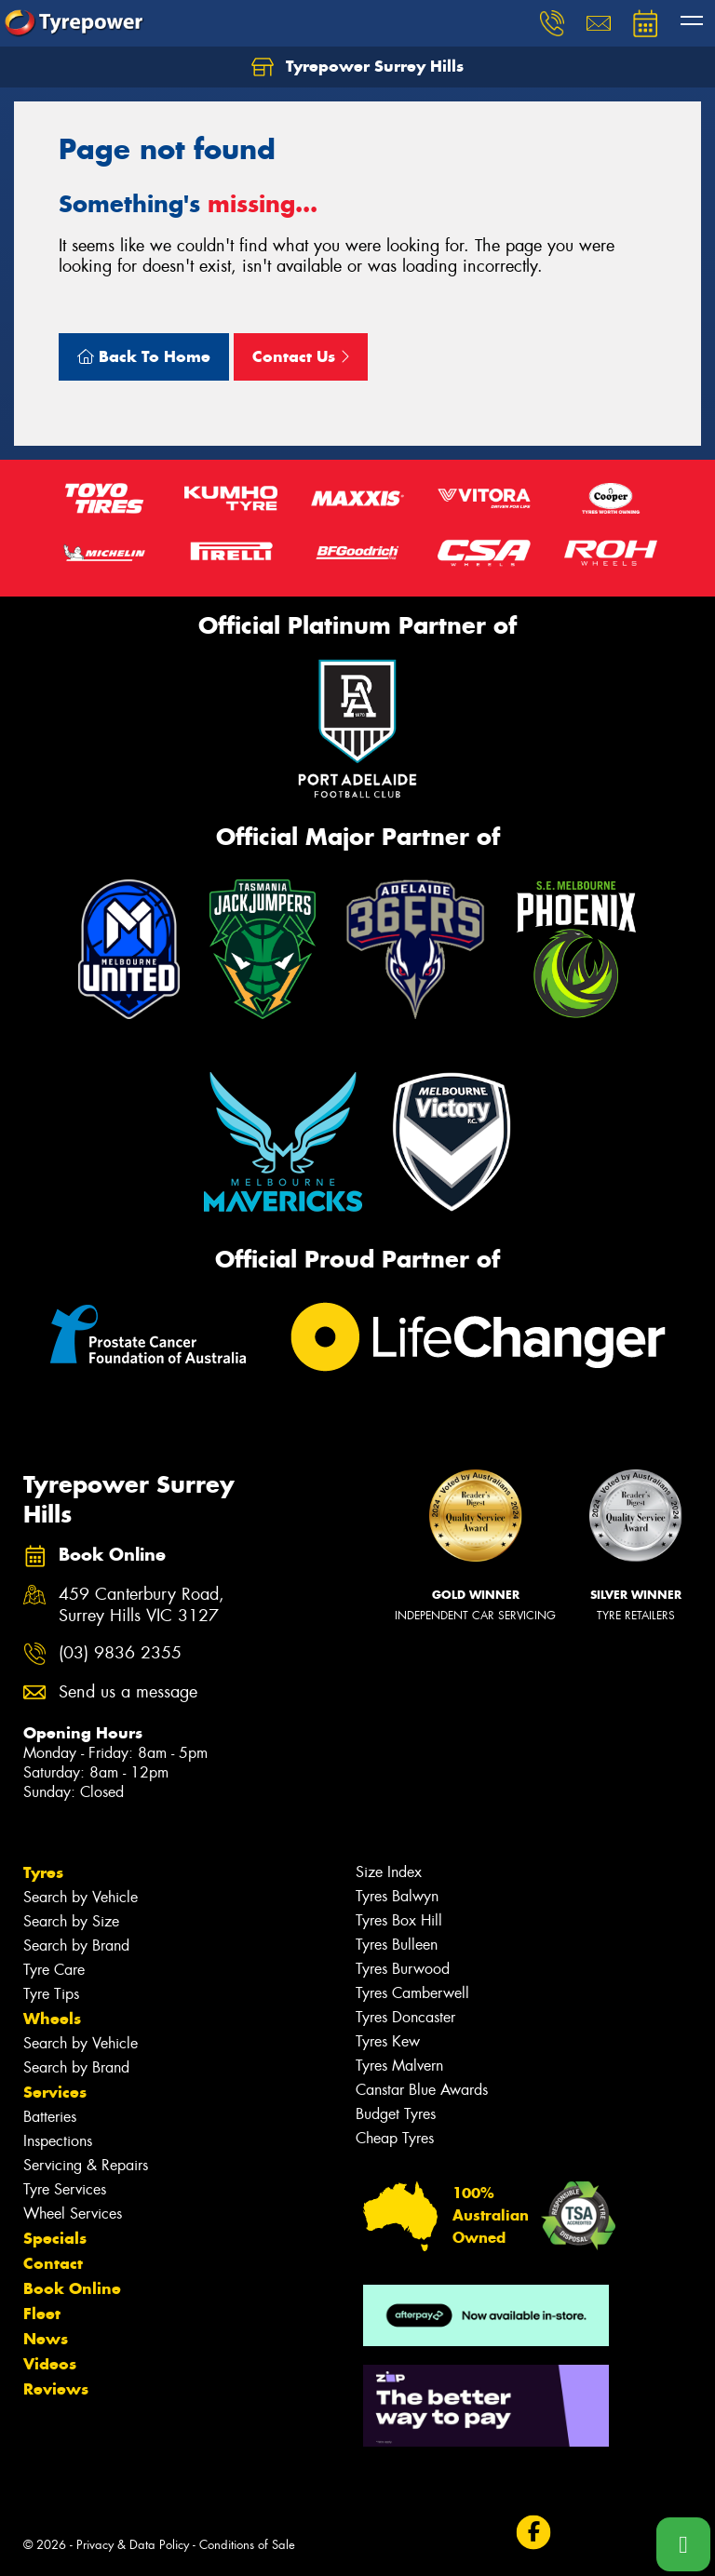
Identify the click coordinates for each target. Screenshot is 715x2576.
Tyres (43, 1872)
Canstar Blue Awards (422, 2090)
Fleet (42, 2313)
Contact (53, 2263)
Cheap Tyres (395, 2138)
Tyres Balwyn (397, 1896)
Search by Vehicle (80, 1897)
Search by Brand (76, 1945)
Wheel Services (72, 2213)
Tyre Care (54, 1969)
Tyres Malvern (399, 2065)
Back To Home (143, 356)
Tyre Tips (51, 1994)
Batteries (49, 2117)
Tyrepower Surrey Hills (357, 67)
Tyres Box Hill (399, 1920)
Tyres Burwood (403, 1969)
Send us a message (128, 1692)
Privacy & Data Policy (132, 2545)
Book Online (72, 2288)
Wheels (52, 2018)
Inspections (57, 2141)
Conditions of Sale (247, 2545)
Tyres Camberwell (412, 1993)
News (45, 2338)
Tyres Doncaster (405, 2017)
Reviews (55, 2389)
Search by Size (71, 1921)
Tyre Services (64, 2189)
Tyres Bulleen (397, 1944)
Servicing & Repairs (85, 2165)
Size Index (389, 1872)
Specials (55, 2238)
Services (55, 2092)
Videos (49, 2364)
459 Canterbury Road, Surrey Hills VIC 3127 (141, 1605)
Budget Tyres (396, 2114)
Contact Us (300, 356)
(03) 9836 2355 (120, 1653)
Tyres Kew (388, 2041)
